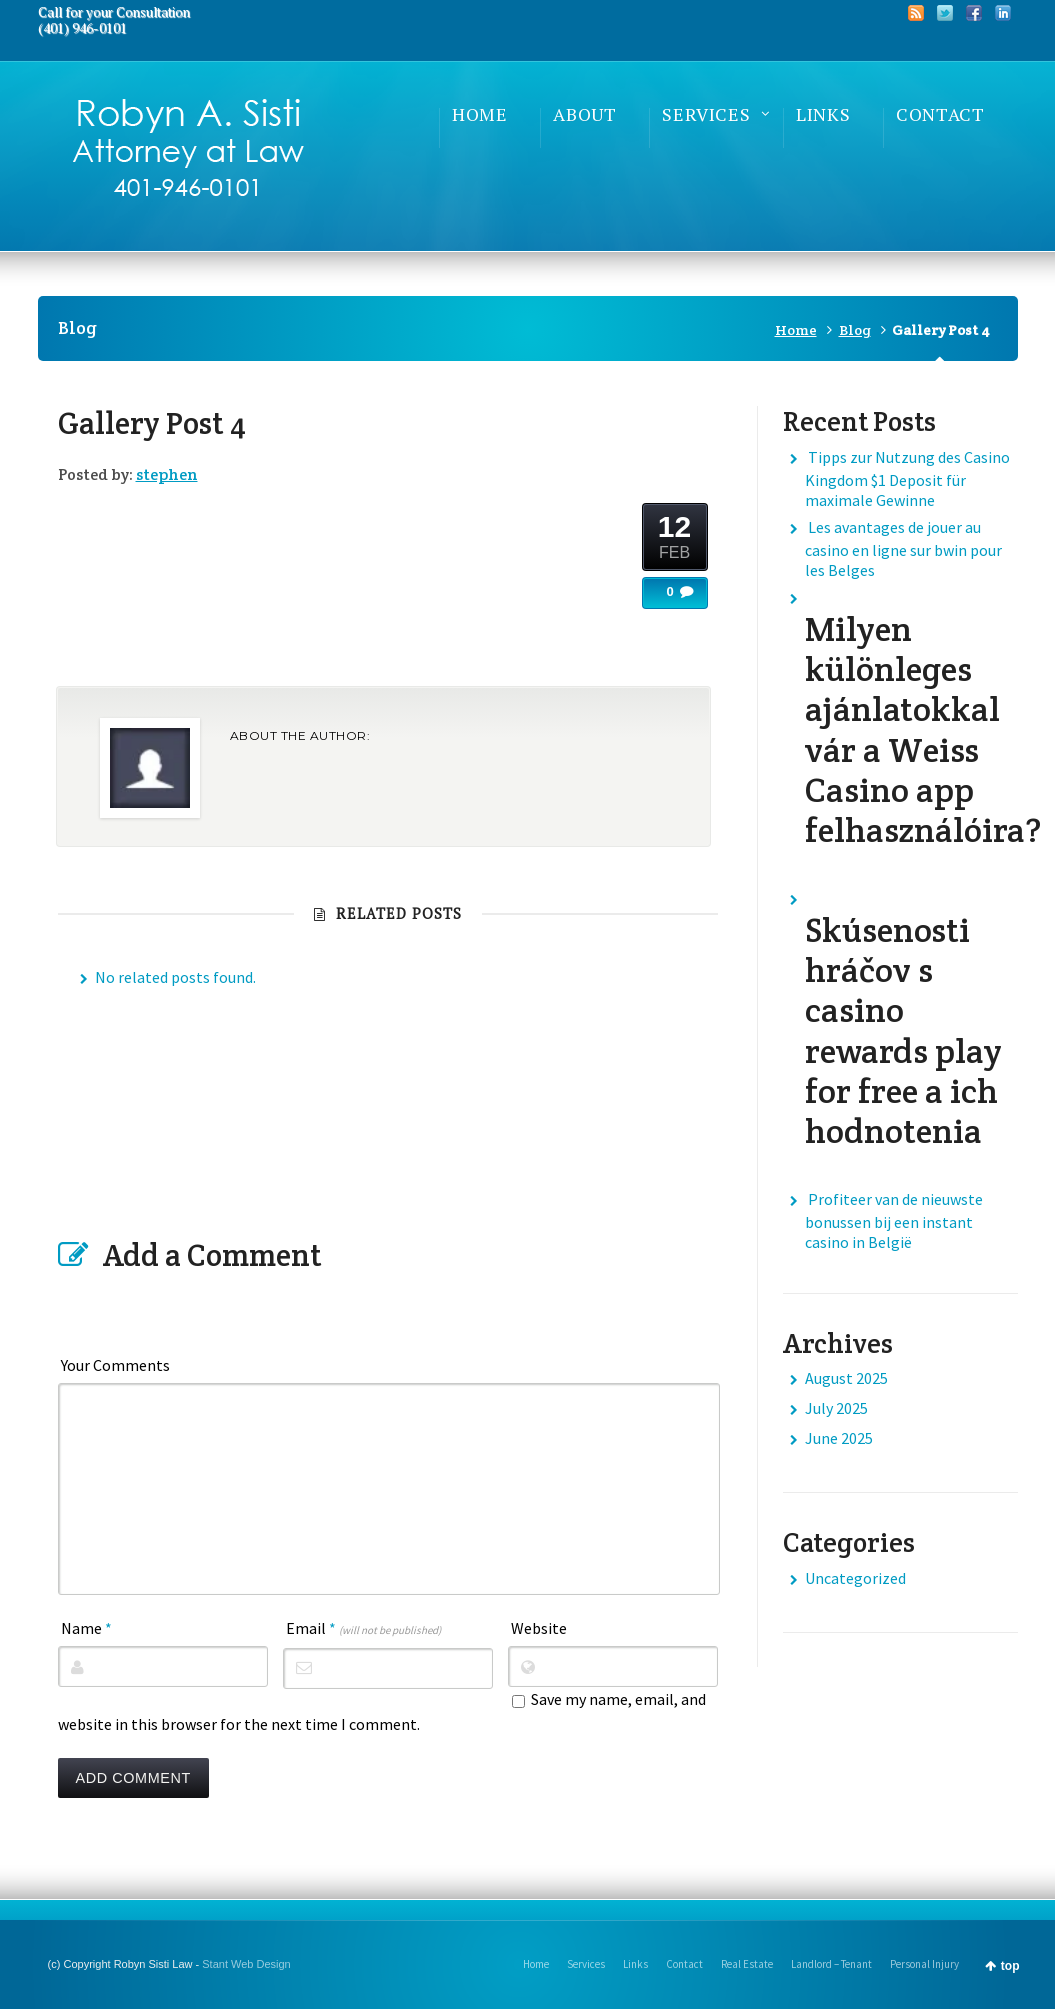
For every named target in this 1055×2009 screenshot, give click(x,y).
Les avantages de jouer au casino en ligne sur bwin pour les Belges (903, 548)
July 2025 (836, 1408)
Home (796, 330)
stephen (167, 474)
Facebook (974, 13)
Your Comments (115, 1365)
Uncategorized (855, 1578)
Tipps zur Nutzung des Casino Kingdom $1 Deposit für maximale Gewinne (907, 478)
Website (539, 1628)
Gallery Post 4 (152, 423)
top (1010, 1966)
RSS (916, 13)
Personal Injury (924, 1964)
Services (586, 1964)
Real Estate (747, 1964)
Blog (855, 330)
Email (363, 1628)
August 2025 (846, 1378)
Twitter (945, 13)
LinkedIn (1003, 13)
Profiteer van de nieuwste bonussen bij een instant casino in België (894, 1220)
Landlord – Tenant (831, 1964)
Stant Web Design (246, 1964)
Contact (684, 1964)
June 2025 (839, 1438)
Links (635, 1964)
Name (86, 1628)
